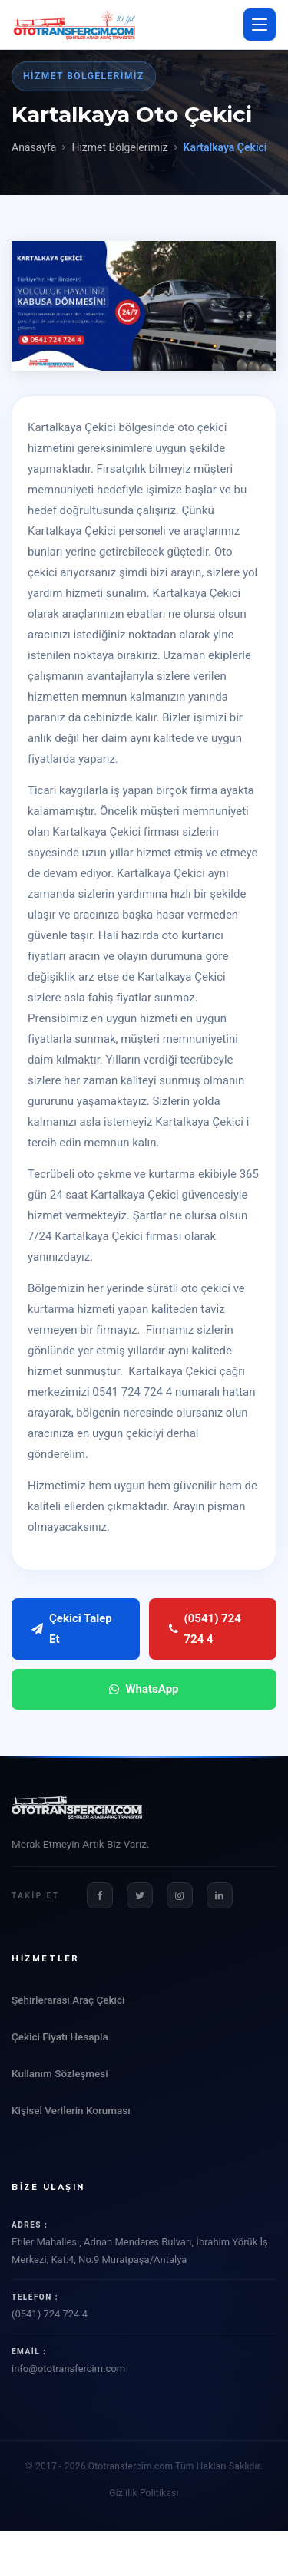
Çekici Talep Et (71, 1628)
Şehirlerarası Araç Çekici (68, 2000)
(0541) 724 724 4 (205, 1628)
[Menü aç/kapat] (259, 24)
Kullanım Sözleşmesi (60, 2073)
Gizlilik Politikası (143, 2493)
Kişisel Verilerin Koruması (71, 2110)
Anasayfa (34, 147)
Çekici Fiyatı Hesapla (60, 2036)
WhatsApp (143, 1689)
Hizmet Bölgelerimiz (119, 147)
